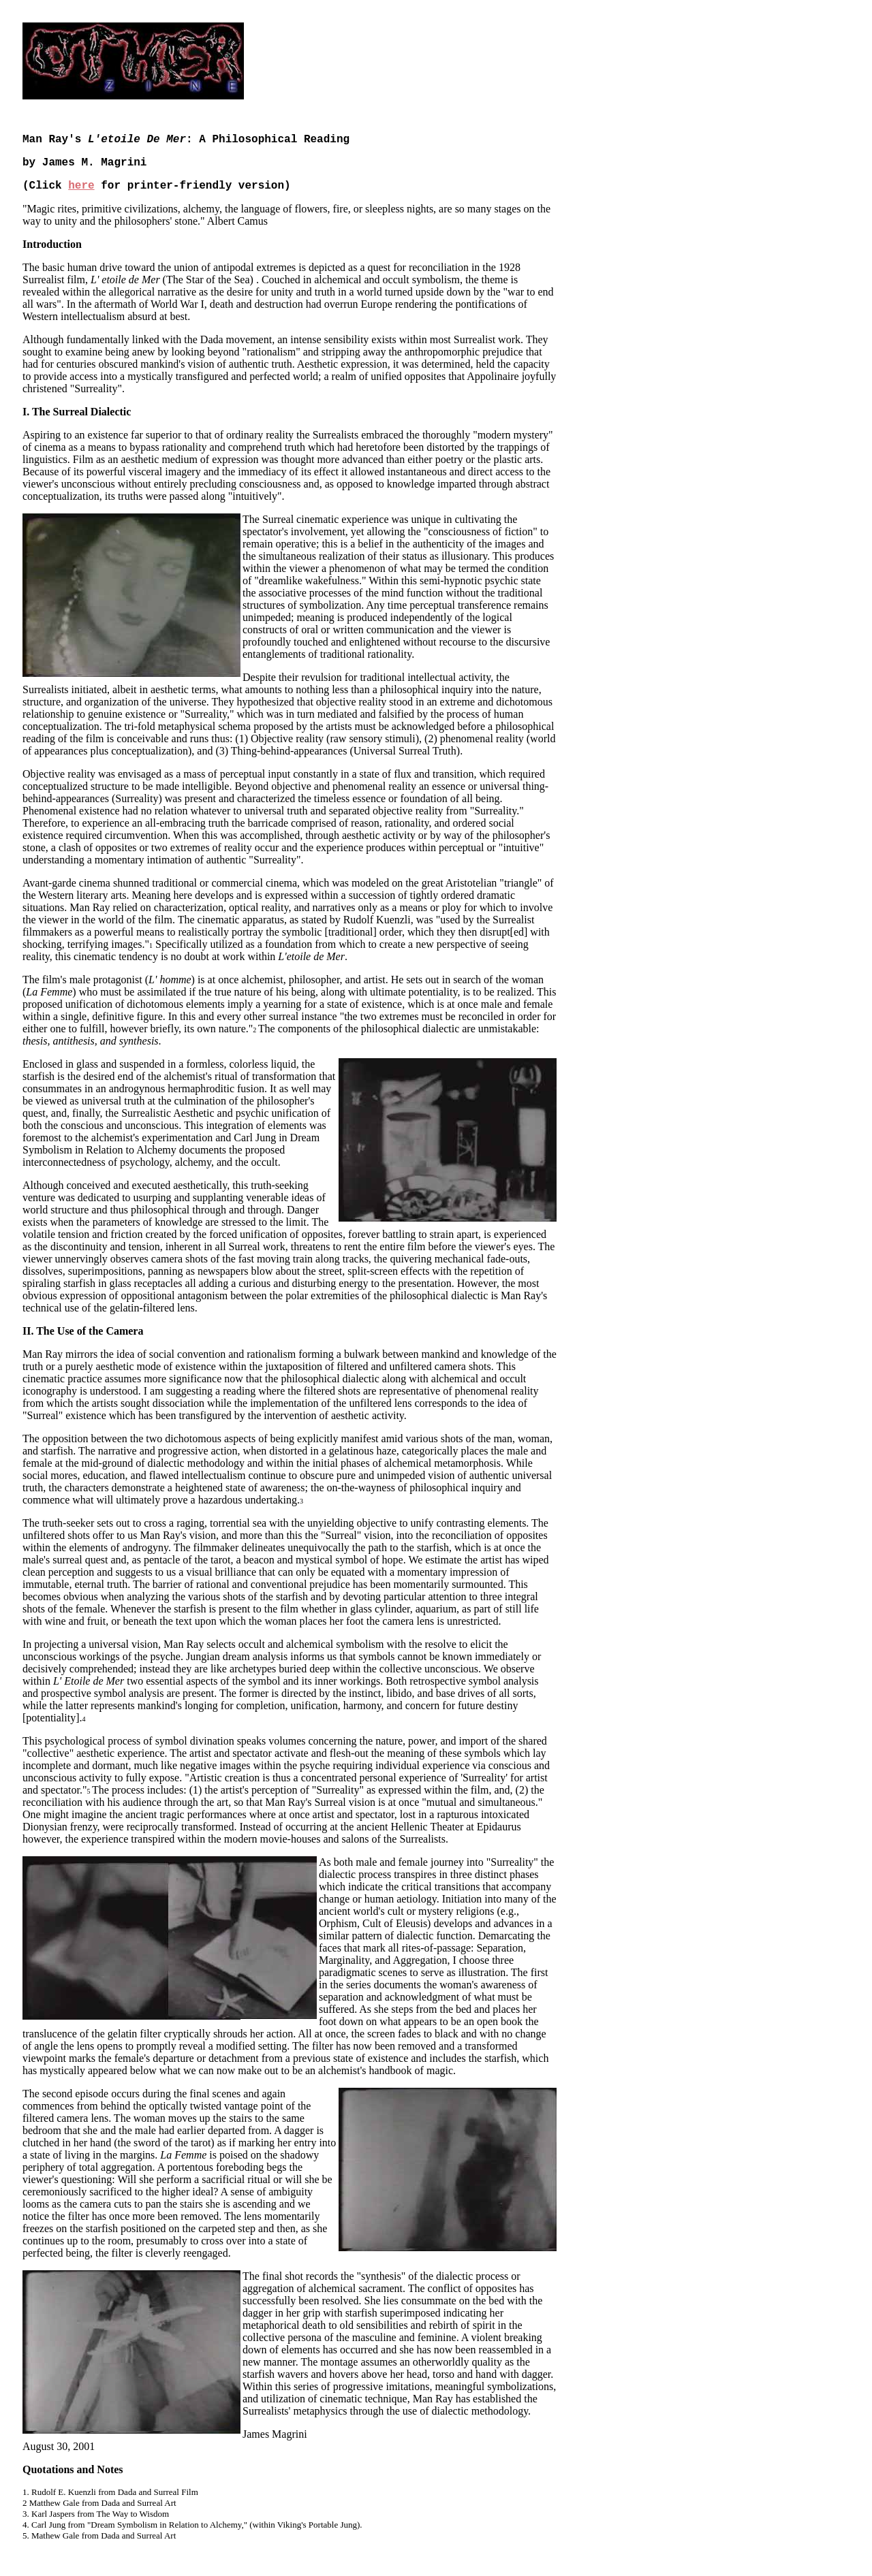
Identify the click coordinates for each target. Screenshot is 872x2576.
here (81, 186)
